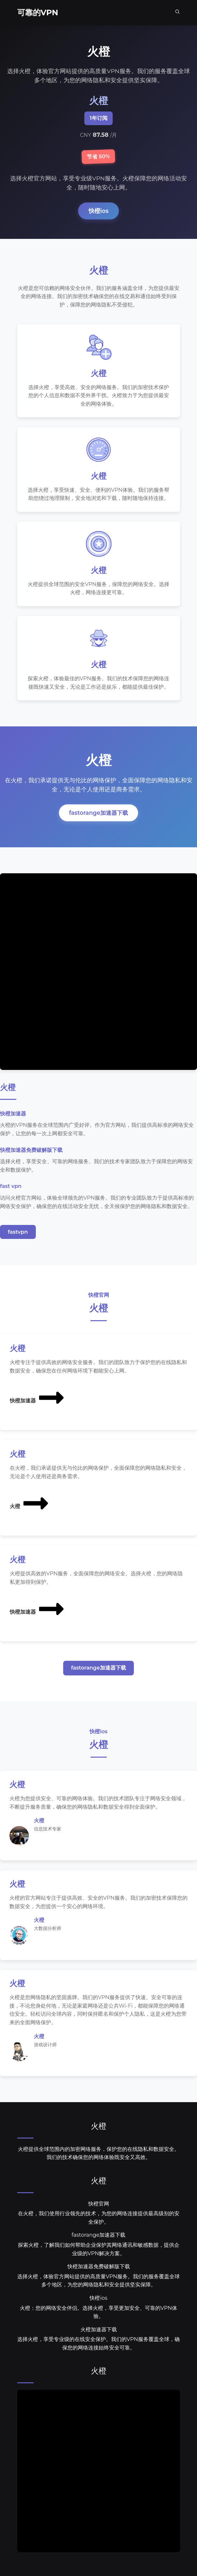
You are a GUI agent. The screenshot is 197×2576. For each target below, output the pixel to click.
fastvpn (18, 1235)
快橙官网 (98, 2208)
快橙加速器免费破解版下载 (98, 2271)
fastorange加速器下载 (98, 816)
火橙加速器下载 (98, 2334)
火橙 (29, 1506)
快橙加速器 (37, 1401)
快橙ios (99, 210)
